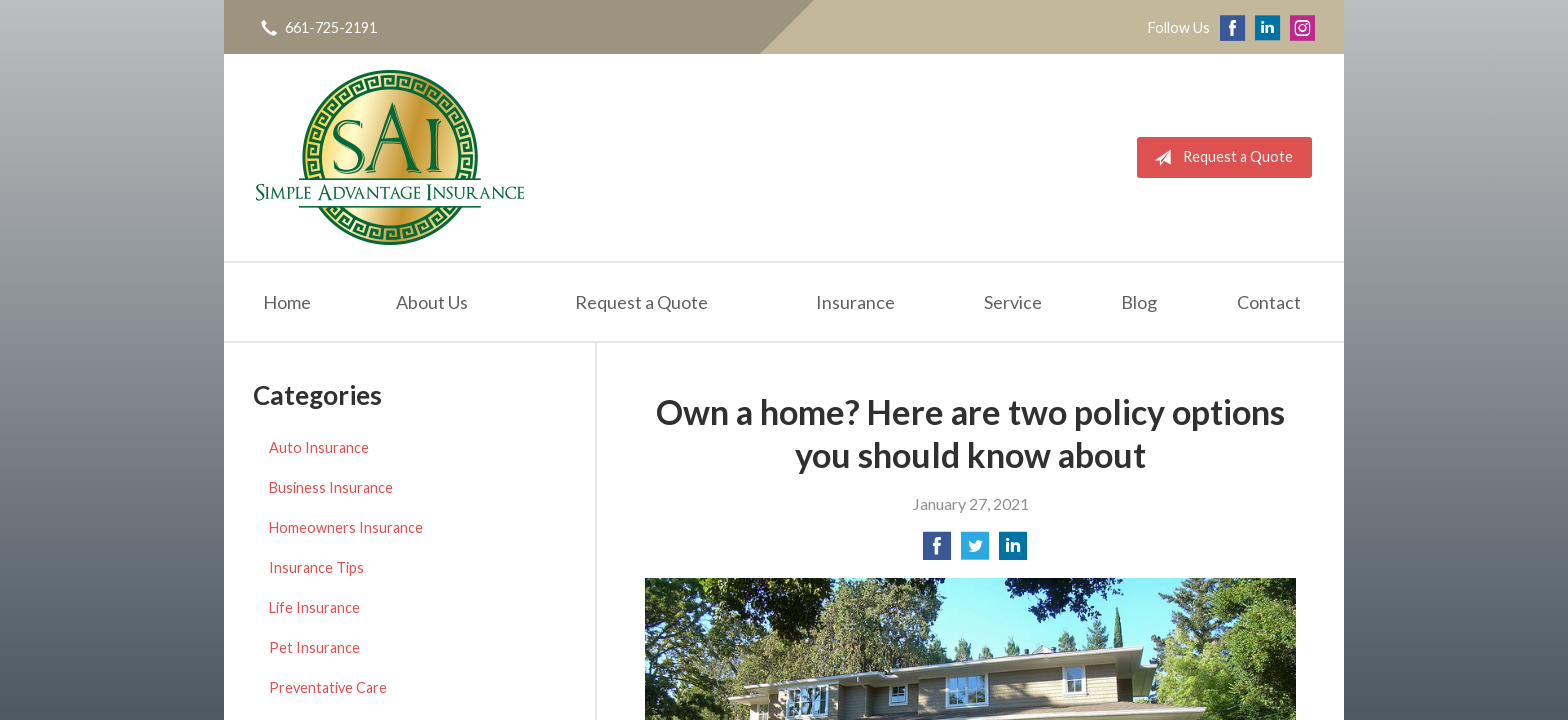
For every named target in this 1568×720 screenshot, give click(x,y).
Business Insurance (331, 487)
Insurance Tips (316, 567)
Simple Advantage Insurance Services (390, 157)
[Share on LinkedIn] (1013, 551)
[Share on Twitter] (975, 551)
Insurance (855, 302)
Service (1013, 302)
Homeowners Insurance (346, 527)
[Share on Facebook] (937, 551)
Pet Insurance (314, 647)
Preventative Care (328, 687)
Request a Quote (1219, 158)
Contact (1269, 302)
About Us (432, 302)
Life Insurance (314, 607)
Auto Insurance (319, 447)
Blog (1139, 302)
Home (287, 302)
